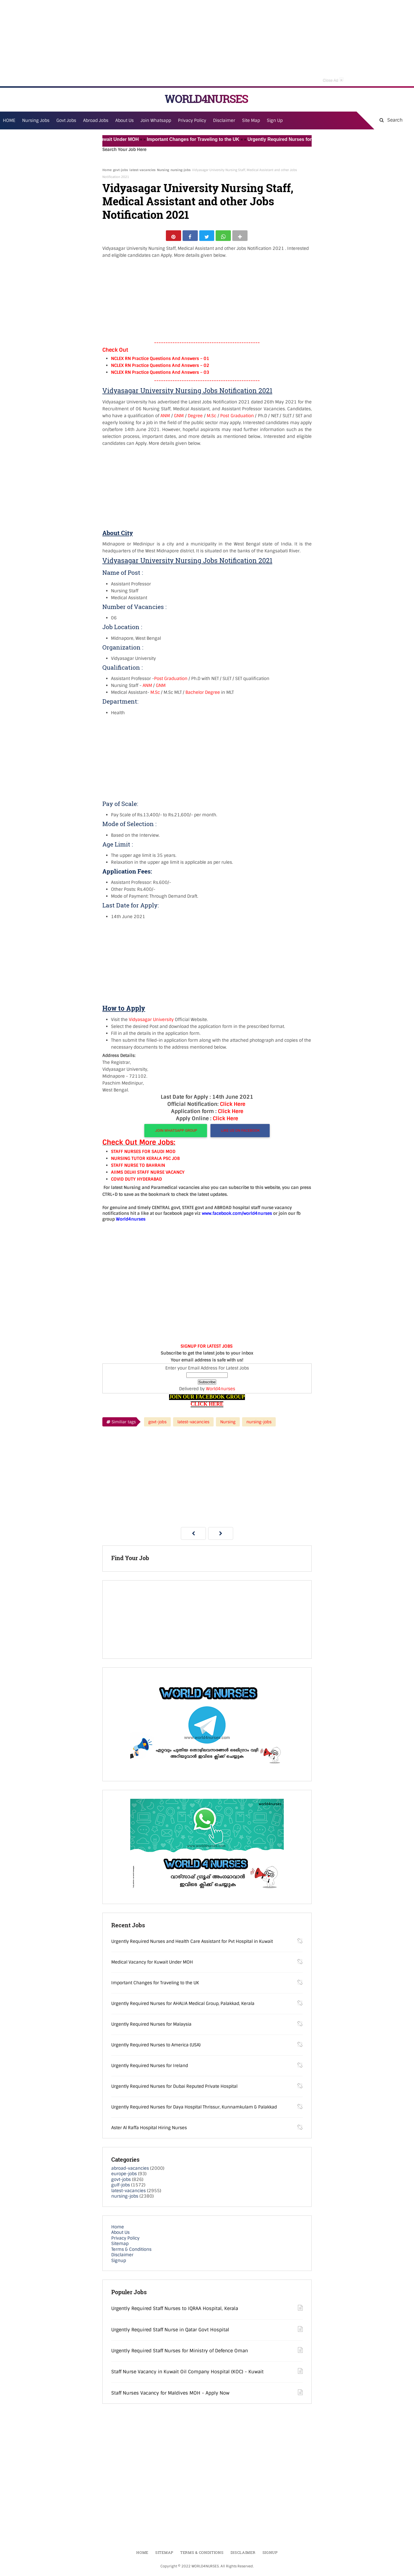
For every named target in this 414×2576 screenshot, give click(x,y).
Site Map (251, 120)
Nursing (163, 170)
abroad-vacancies (130, 2170)
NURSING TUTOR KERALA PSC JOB (145, 1161)
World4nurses (220, 1391)
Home (107, 170)
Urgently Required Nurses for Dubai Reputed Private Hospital (174, 2089)
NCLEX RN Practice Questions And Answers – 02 (160, 368)
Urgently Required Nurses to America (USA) (156, 2047)
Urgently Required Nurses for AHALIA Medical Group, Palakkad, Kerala (182, 2006)
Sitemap (120, 2246)
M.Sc (211, 418)
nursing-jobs (180, 170)
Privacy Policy (125, 2240)
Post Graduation (237, 418)
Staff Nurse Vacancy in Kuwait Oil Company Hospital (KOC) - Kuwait (187, 2374)
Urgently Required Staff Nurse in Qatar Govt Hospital (170, 2332)
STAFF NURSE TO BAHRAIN (138, 1168)
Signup (118, 2263)
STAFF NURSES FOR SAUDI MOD (143, 1154)
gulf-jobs (120, 2187)
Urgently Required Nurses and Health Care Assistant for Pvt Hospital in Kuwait (192, 1944)
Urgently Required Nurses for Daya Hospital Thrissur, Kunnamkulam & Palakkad (194, 2109)
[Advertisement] (207, 43)
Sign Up (275, 120)
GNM (179, 418)
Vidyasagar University (151, 1022)
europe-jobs (124, 2176)
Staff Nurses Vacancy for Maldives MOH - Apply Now (170, 2395)
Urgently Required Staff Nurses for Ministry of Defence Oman (179, 2353)
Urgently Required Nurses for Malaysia (151, 2026)
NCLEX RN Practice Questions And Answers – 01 (160, 361)
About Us (120, 2235)
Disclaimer (224, 120)
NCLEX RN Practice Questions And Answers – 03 (160, 375)
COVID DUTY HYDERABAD (136, 1182)
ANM (165, 418)
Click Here (232, 1106)
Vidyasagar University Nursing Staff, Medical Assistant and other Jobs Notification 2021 (197, 201)
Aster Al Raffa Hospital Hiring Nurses (149, 2130)
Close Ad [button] (333, 79)
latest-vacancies (142, 170)
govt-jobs (120, 170)
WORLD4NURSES (206, 99)
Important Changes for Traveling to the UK (205, 139)
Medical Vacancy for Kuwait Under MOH (106, 139)
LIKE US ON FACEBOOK (240, 1133)
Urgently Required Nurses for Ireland (149, 2068)
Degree (195, 418)
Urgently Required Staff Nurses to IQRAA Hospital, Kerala (174, 2311)
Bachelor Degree (202, 695)
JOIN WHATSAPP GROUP (175, 1133)
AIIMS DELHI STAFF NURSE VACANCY (148, 1175)
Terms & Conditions (131, 2252)
